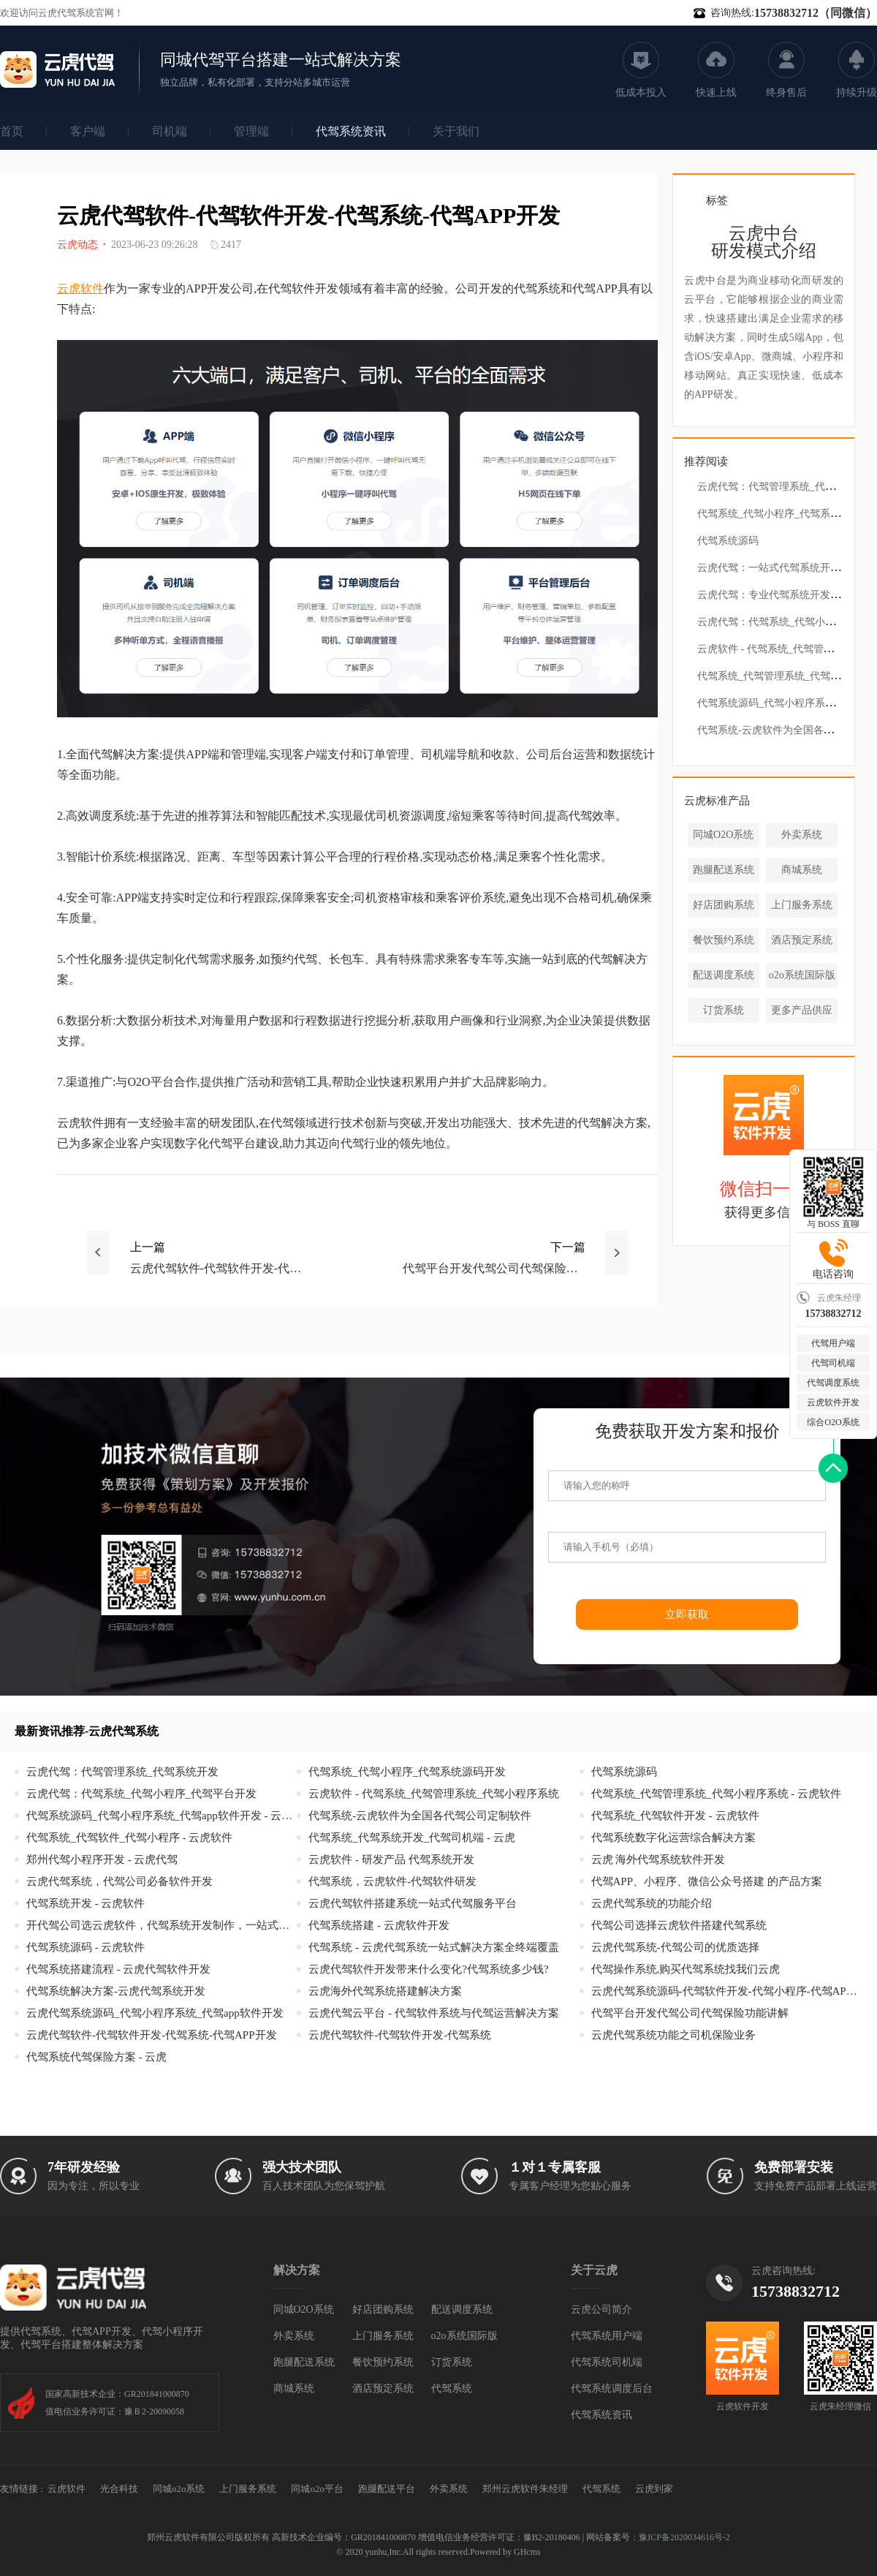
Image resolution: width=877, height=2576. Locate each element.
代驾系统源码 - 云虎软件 (85, 1947)
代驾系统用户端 (606, 2335)
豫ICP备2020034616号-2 (684, 2537)
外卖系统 (801, 834)
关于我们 (456, 131)
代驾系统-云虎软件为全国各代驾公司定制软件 (419, 1815)
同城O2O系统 (723, 834)
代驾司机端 (833, 1363)
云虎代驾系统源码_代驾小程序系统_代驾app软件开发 (155, 2013)
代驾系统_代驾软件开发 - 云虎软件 (675, 1815)
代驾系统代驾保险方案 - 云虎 (96, 2057)
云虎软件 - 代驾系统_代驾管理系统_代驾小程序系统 (433, 1794)
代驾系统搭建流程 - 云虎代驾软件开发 (118, 1969)
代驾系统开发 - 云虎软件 (85, 1903)
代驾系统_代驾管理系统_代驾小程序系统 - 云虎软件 (716, 1794)
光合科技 (119, 2488)
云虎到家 (654, 2488)
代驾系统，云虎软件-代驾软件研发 (392, 1881)
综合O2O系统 (833, 1422)
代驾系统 (451, 2388)
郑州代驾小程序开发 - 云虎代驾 (102, 1859)
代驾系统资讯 (351, 131)
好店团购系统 (723, 904)
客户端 (87, 131)
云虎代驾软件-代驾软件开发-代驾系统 (399, 2035)
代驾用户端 (833, 1343)
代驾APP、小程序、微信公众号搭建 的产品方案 (706, 1881)
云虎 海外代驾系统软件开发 (658, 1859)
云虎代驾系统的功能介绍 (651, 1903)
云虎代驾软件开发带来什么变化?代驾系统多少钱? (428, 1969)
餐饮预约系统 (723, 939)
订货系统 (723, 1010)
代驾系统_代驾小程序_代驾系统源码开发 (407, 1772)
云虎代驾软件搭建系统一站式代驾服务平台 (412, 1903)
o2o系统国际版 (802, 975)
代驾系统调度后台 (612, 2388)
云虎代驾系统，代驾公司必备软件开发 (119, 1881)
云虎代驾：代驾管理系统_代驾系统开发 (786, 486)
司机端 (169, 131)
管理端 (251, 131)
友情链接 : (21, 2488)
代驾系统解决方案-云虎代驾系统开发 (115, 1991)
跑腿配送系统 (723, 869)
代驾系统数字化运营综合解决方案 (673, 1837)
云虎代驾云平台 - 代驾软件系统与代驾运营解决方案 (433, 2013)
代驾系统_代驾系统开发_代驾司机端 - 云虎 (411, 1837)
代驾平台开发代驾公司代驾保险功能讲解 (690, 2013)
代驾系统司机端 (606, 2362)
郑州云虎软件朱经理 (525, 2488)
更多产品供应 (801, 1010)
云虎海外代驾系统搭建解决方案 (385, 1991)
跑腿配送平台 (386, 2488)
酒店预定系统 (801, 939)
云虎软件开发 (833, 1402)
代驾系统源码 (728, 540)
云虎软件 (80, 288)
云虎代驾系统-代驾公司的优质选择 (675, 1947)
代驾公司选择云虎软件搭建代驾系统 (679, 1925)
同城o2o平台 (317, 2488)
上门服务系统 (801, 904)
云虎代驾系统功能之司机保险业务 (673, 2035)
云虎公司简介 (601, 2309)
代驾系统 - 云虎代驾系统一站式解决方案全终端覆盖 (433, 1947)
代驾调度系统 (833, 1382)
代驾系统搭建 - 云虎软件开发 (378, 1925)
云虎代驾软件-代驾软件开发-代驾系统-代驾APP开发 (151, 2035)
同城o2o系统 (179, 2488)
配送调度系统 (723, 975)
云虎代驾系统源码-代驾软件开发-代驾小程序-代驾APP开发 (726, 1991)
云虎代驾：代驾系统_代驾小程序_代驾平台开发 (141, 1794)
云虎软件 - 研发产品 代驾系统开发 (391, 1859)
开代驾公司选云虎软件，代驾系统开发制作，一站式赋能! (161, 1925)
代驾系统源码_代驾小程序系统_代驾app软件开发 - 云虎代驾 (161, 1815)
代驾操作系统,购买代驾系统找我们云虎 (686, 1969)
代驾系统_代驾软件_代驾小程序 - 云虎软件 (129, 1837)
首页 (11, 131)
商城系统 (801, 869)
